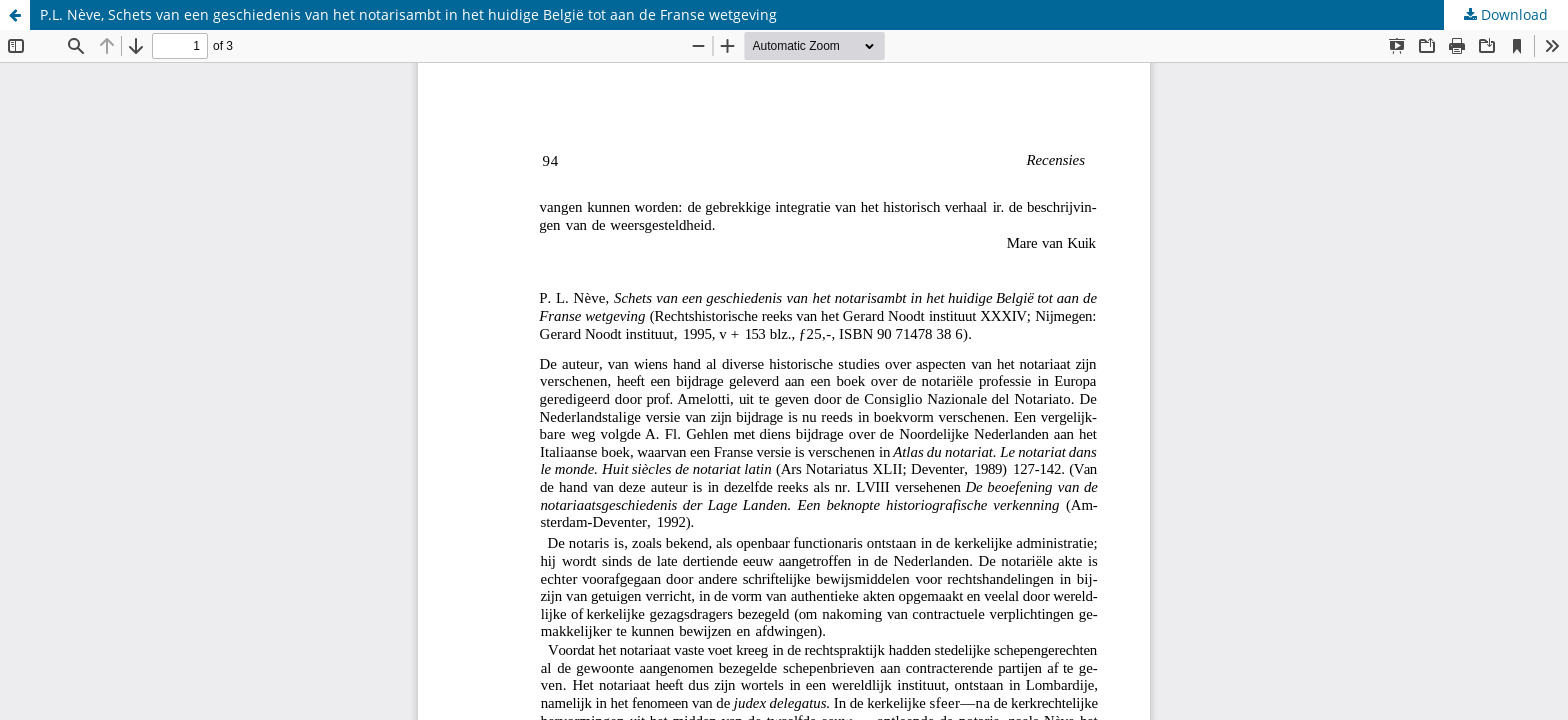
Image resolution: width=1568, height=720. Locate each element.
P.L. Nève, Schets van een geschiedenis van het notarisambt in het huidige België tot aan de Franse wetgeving (408, 14)
